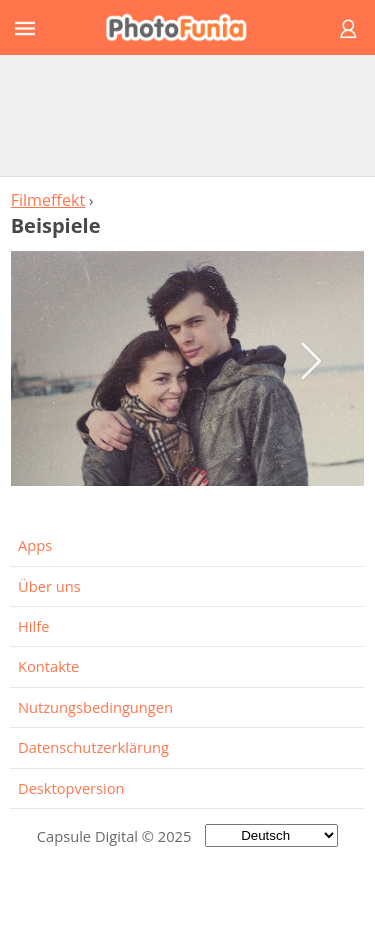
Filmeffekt (48, 200)
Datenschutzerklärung (93, 747)
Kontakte (48, 666)
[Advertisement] (188, 115)
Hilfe (33, 626)
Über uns (49, 586)
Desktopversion (71, 788)
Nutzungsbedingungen (95, 707)
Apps (35, 545)
